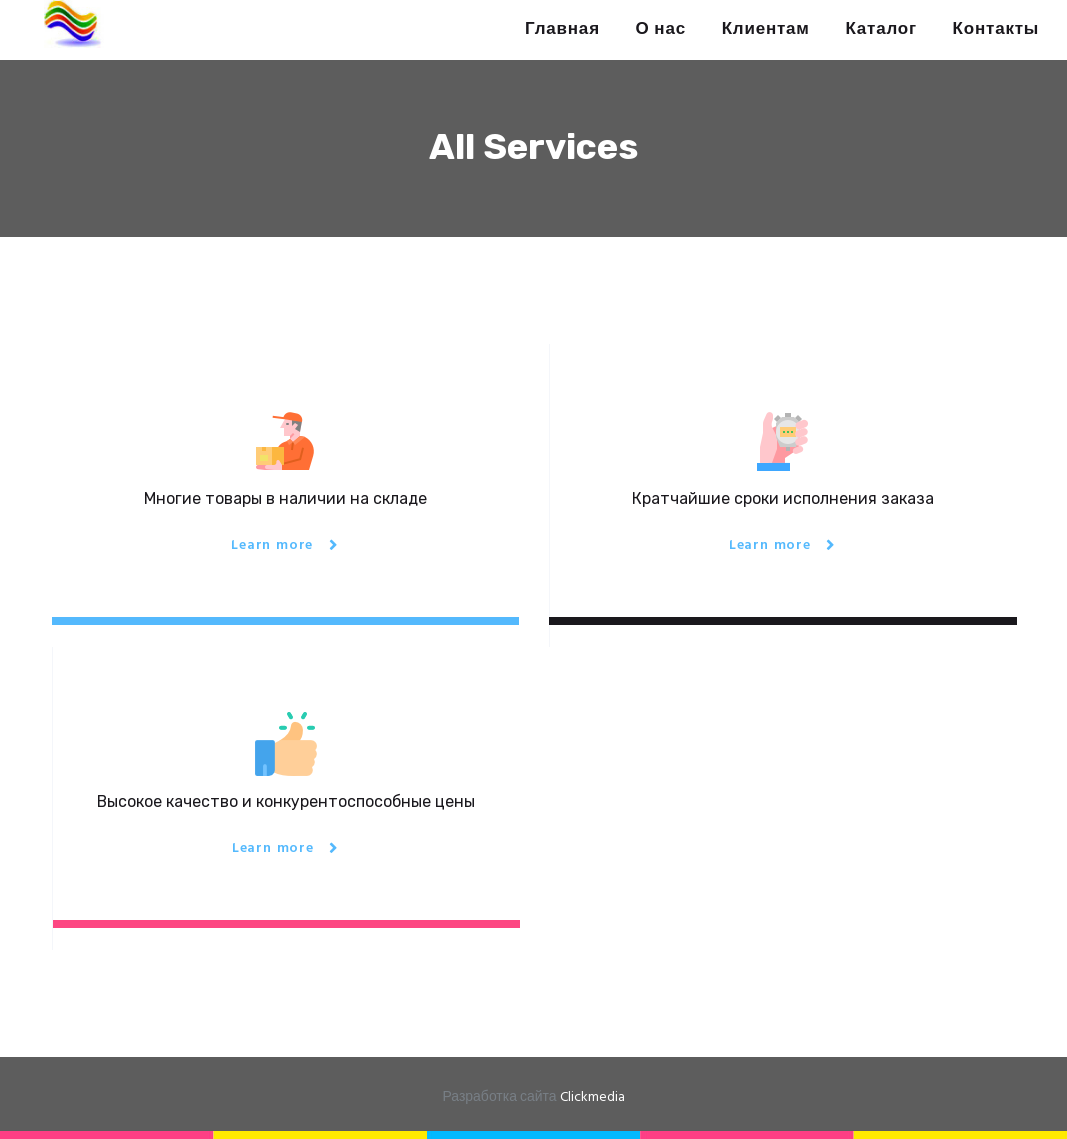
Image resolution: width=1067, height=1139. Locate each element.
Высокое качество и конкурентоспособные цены (286, 801)
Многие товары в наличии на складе (285, 498)
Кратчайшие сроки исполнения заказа (783, 498)
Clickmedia (592, 1097)
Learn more (272, 545)
